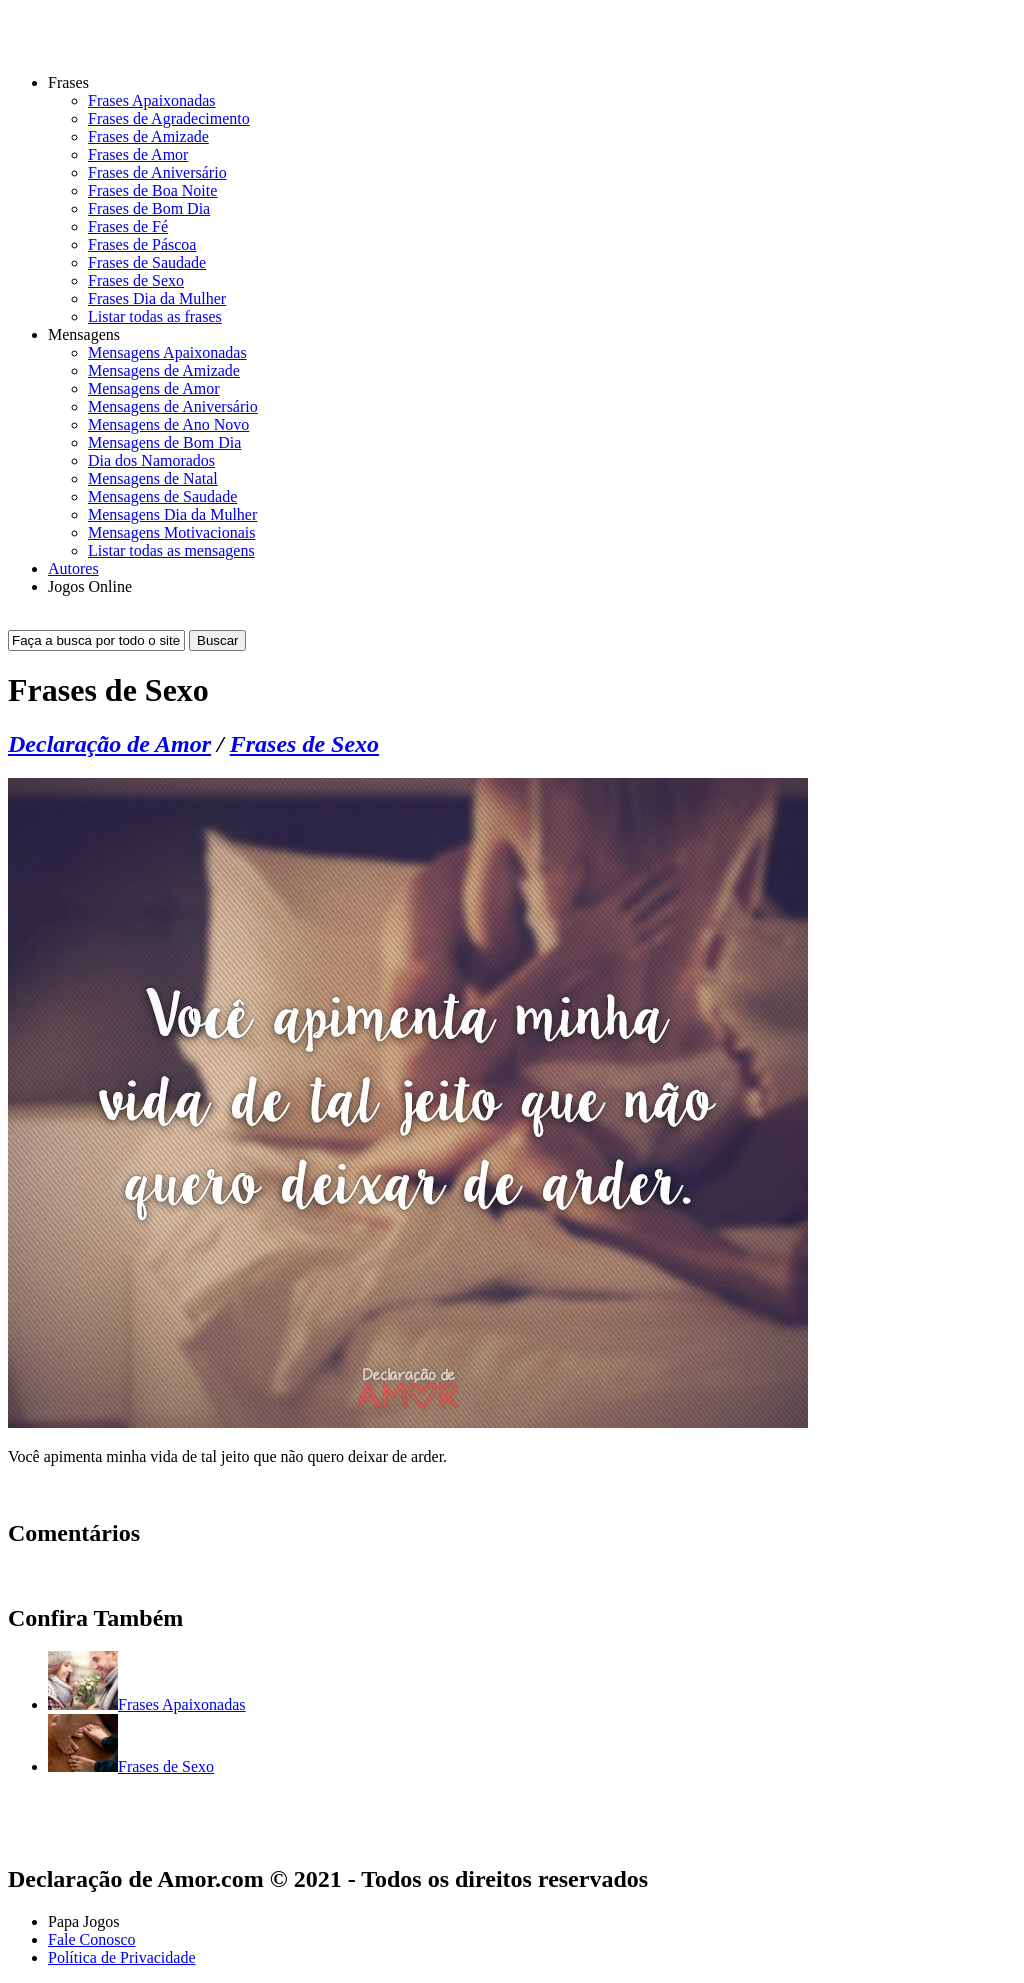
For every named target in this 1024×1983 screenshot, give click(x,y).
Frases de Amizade (148, 136)
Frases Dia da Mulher (157, 298)
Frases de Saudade (147, 262)
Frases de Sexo (136, 280)
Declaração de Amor (109, 744)
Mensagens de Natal (153, 478)
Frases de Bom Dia (149, 208)
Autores (73, 568)
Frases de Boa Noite (152, 190)
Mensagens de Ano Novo (168, 424)
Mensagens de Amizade (164, 370)
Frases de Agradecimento (169, 118)
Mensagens (84, 334)
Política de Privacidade (122, 1957)
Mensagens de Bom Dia (164, 442)
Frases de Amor (138, 154)
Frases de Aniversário (157, 172)
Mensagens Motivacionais (172, 532)
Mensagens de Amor (154, 388)
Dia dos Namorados (151, 460)
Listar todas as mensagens (171, 550)
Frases (68, 82)
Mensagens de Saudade (162, 496)
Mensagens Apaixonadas (167, 352)
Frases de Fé (128, 226)
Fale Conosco (92, 1939)
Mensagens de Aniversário (173, 406)
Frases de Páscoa (142, 244)
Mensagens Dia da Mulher (172, 514)
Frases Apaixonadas (152, 100)
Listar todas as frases (155, 316)
